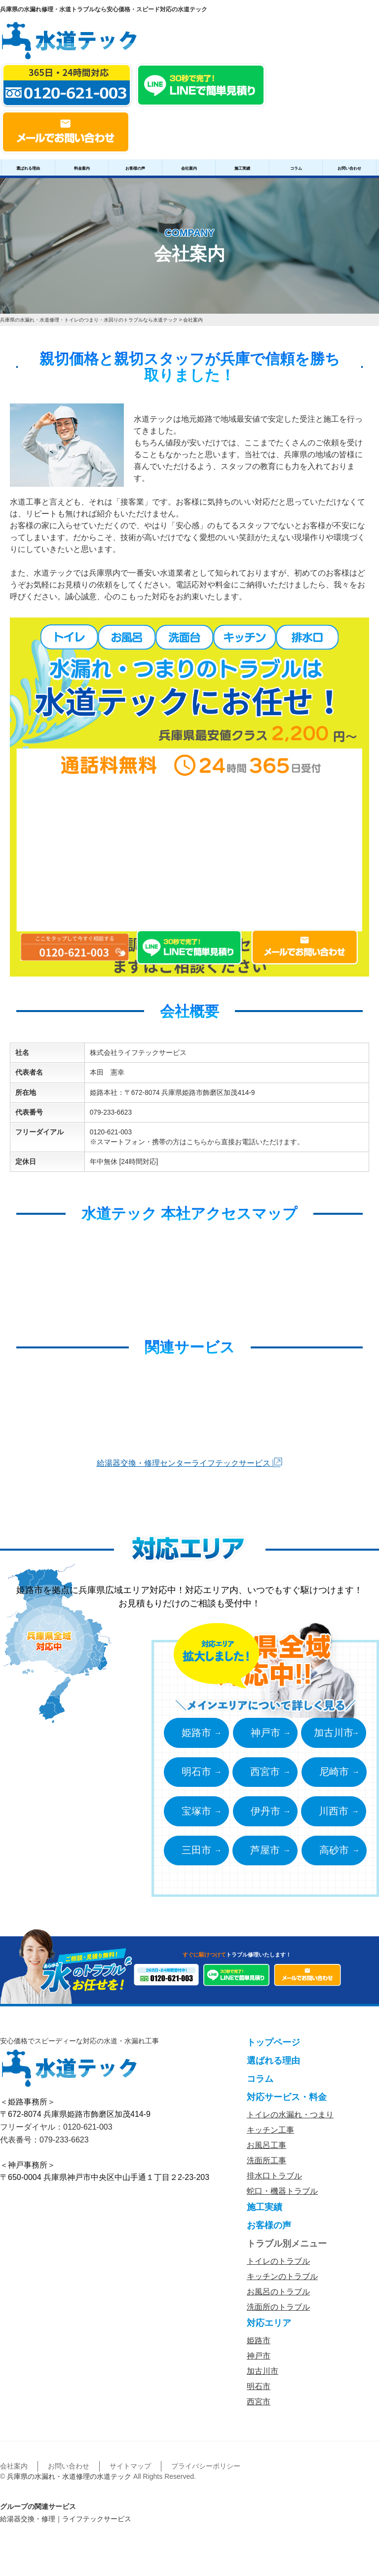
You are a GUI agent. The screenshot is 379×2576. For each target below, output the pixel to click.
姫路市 (194, 1733)
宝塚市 (194, 1814)
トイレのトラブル (278, 2266)
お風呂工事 (266, 2150)
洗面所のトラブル (278, 2312)
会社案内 (189, 168)
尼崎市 (336, 1773)
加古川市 (336, 1733)
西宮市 (265, 1773)
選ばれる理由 (28, 168)
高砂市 (336, 1854)
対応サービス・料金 (287, 2102)
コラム (296, 168)
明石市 (194, 1773)
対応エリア (269, 2328)
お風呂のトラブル (278, 2296)
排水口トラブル (274, 2181)
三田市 (194, 1854)
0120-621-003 (111, 1132)
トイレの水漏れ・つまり (290, 2119)
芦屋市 (265, 1854)
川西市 (336, 1814)
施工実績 (242, 168)
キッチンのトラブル (282, 2281)
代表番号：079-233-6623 (44, 2145)
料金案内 (82, 168)
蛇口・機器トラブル (282, 2196)
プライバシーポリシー (205, 2471)
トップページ (273, 2047)
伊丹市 (265, 1814)
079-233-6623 (111, 1112)
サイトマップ (130, 2471)
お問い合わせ (349, 168)
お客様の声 (135, 168)
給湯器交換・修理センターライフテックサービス (189, 1463)
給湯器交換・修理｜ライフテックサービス (65, 2524)
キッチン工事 (270, 2135)
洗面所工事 (266, 2165)
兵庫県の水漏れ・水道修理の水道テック (69, 2481)
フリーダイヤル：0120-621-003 (56, 2132)
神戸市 (265, 1733)
